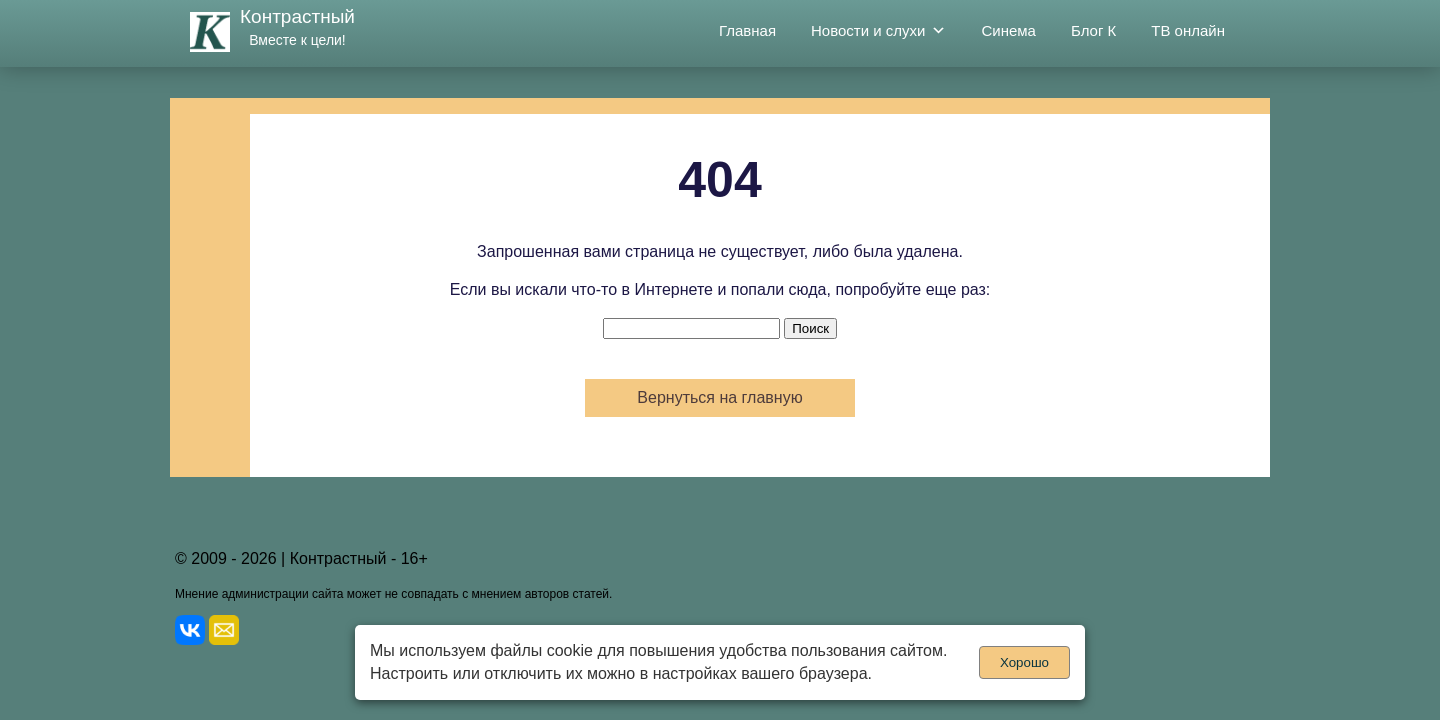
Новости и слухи (878, 31)
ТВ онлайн (1188, 30)
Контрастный (297, 16)
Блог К (1093, 30)
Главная (747, 30)
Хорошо (1024, 662)
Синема (1008, 30)
